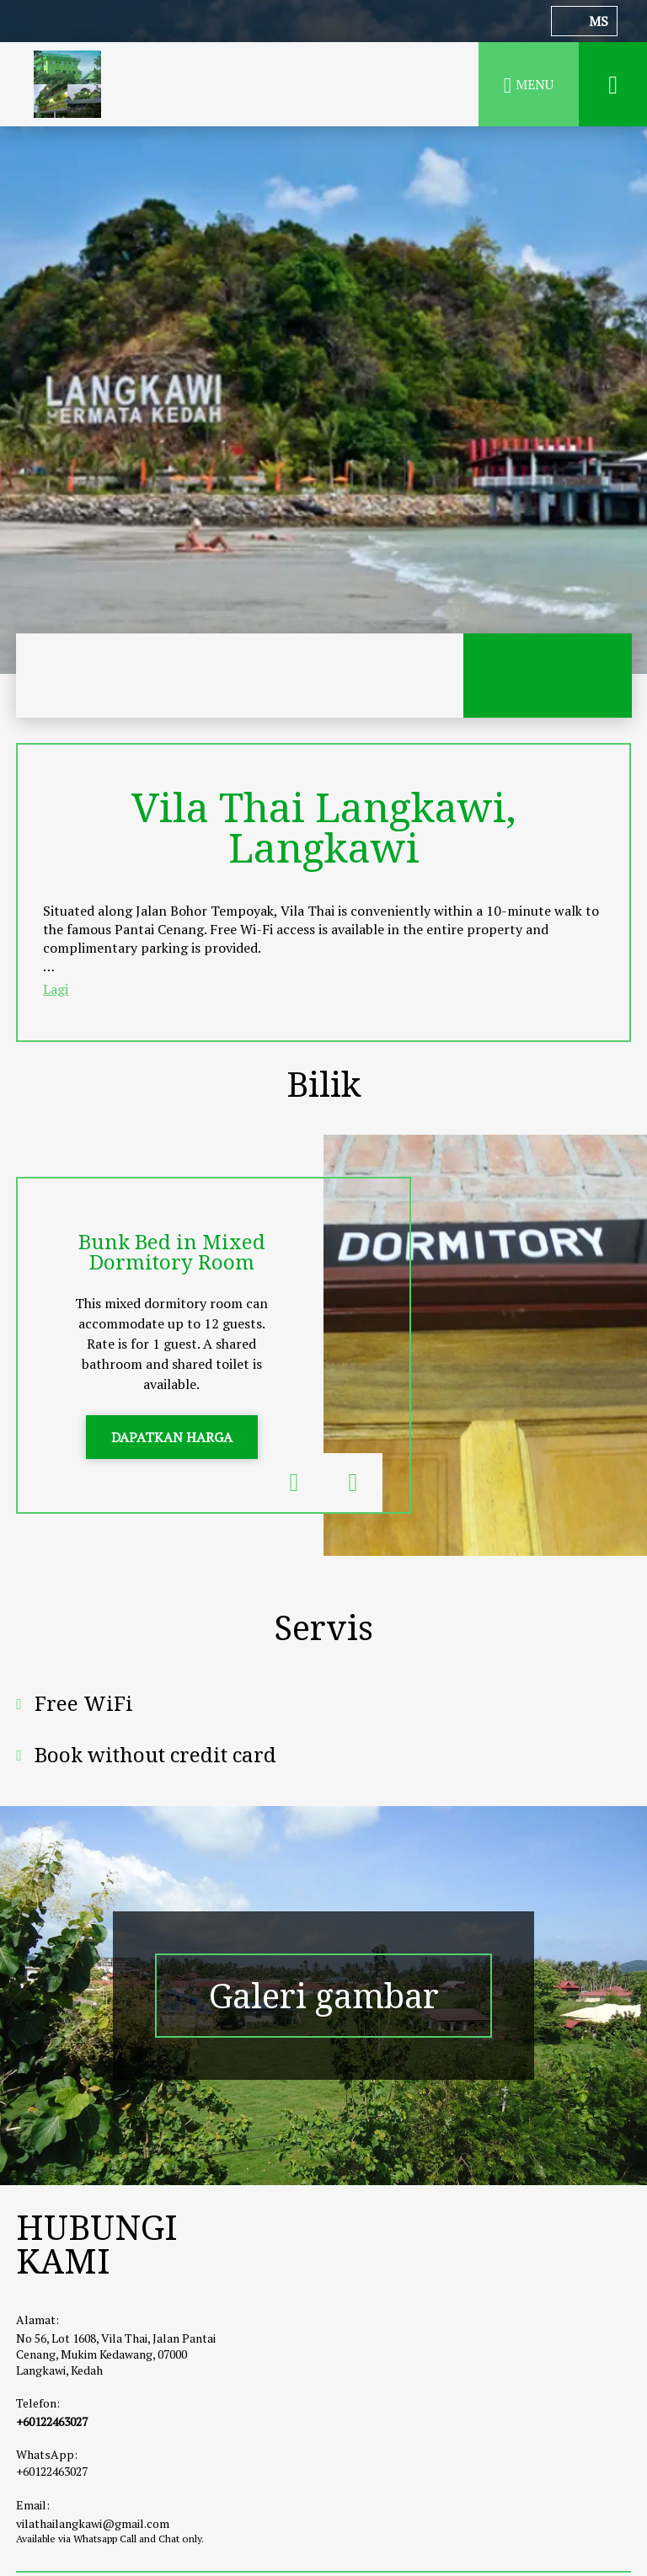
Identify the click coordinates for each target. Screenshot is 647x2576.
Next (353, 1482)
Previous (294, 1482)
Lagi (55, 989)
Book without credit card (155, 1754)
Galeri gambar (324, 1996)
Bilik (323, 1084)
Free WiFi (84, 1703)
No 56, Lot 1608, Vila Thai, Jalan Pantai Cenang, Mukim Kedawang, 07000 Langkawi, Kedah (116, 2354)
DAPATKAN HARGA (172, 1437)
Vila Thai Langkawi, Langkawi (323, 826)
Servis (324, 1627)
